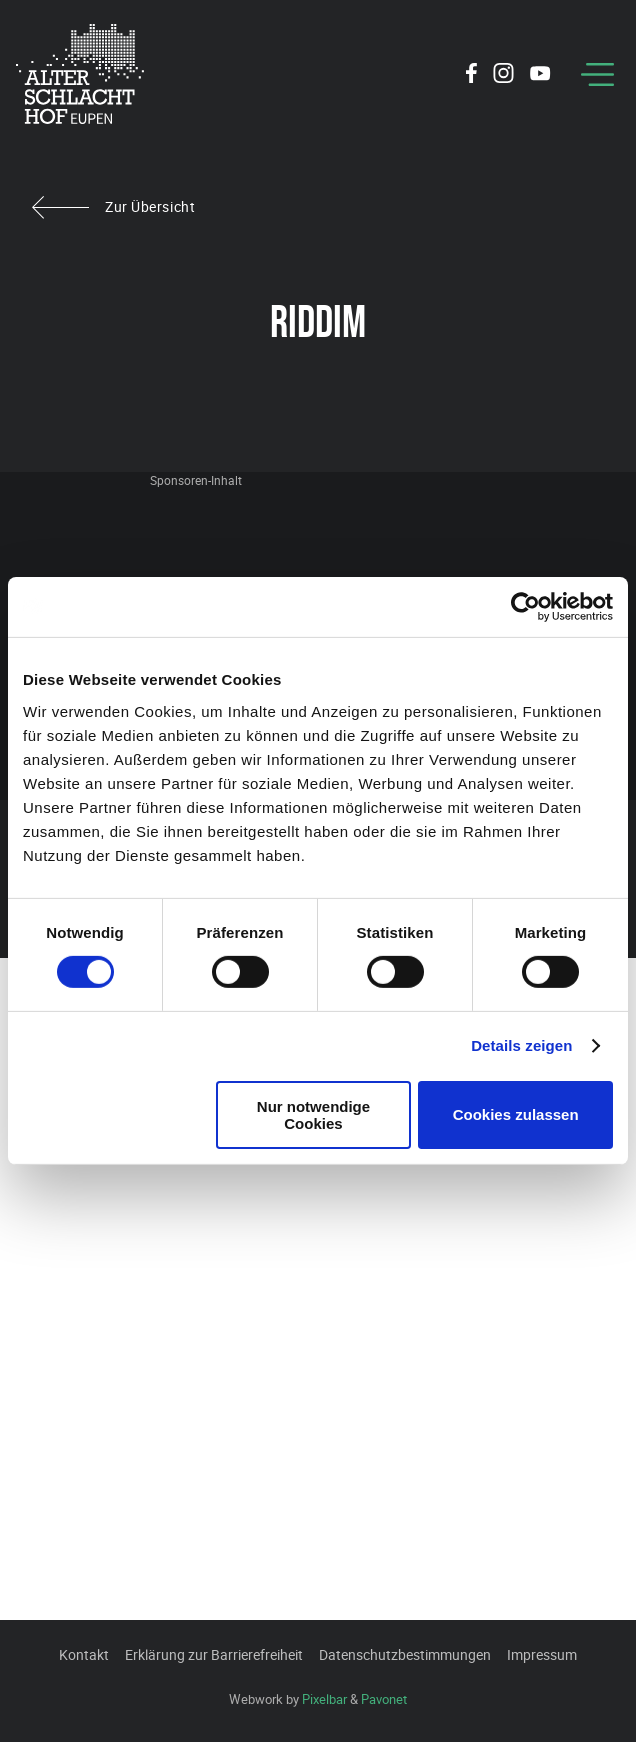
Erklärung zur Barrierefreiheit (214, 1654)
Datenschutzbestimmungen (405, 1654)
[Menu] (597, 74)
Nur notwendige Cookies (313, 1115)
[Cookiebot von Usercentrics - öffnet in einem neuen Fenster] (525, 607)
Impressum (542, 1654)
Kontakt (84, 1654)
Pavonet (384, 1699)
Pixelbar (324, 1699)
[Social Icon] (471, 76)
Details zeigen (521, 1045)
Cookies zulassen (516, 1114)
